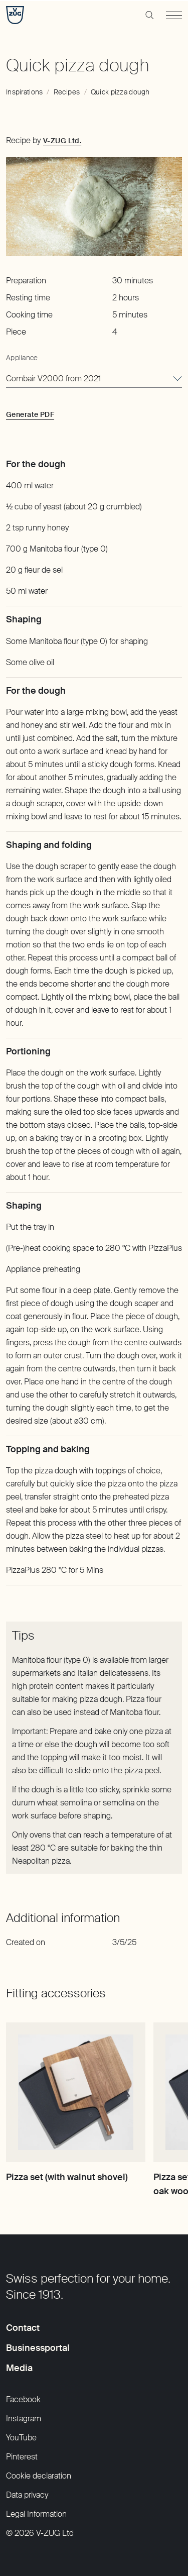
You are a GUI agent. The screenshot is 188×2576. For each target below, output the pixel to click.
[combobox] (94, 378)
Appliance (22, 357)
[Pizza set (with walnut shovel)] (75, 2092)
